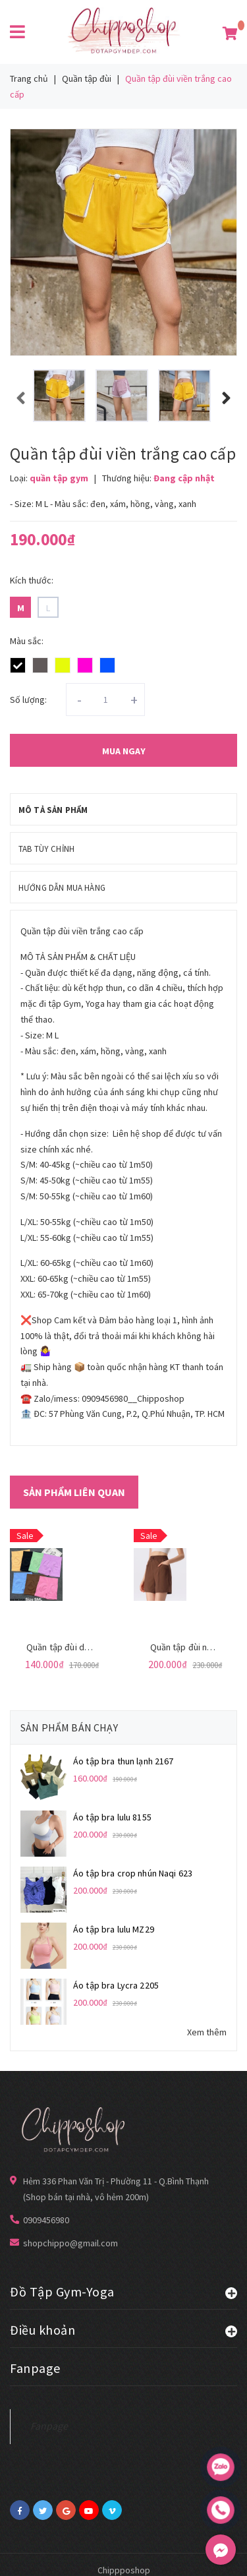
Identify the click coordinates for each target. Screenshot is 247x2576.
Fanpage (49, 2426)
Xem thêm (207, 2032)
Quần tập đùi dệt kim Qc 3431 (84, 1647)
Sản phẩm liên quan (74, 1492)
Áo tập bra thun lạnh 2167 (123, 1761)
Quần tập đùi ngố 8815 (194, 1647)
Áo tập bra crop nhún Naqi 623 (132, 1873)
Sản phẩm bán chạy (69, 1727)
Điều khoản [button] (123, 2329)
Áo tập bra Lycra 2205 (116, 1985)
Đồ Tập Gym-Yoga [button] (123, 2291)
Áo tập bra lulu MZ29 (113, 1929)
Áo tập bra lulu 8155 (112, 1817)
